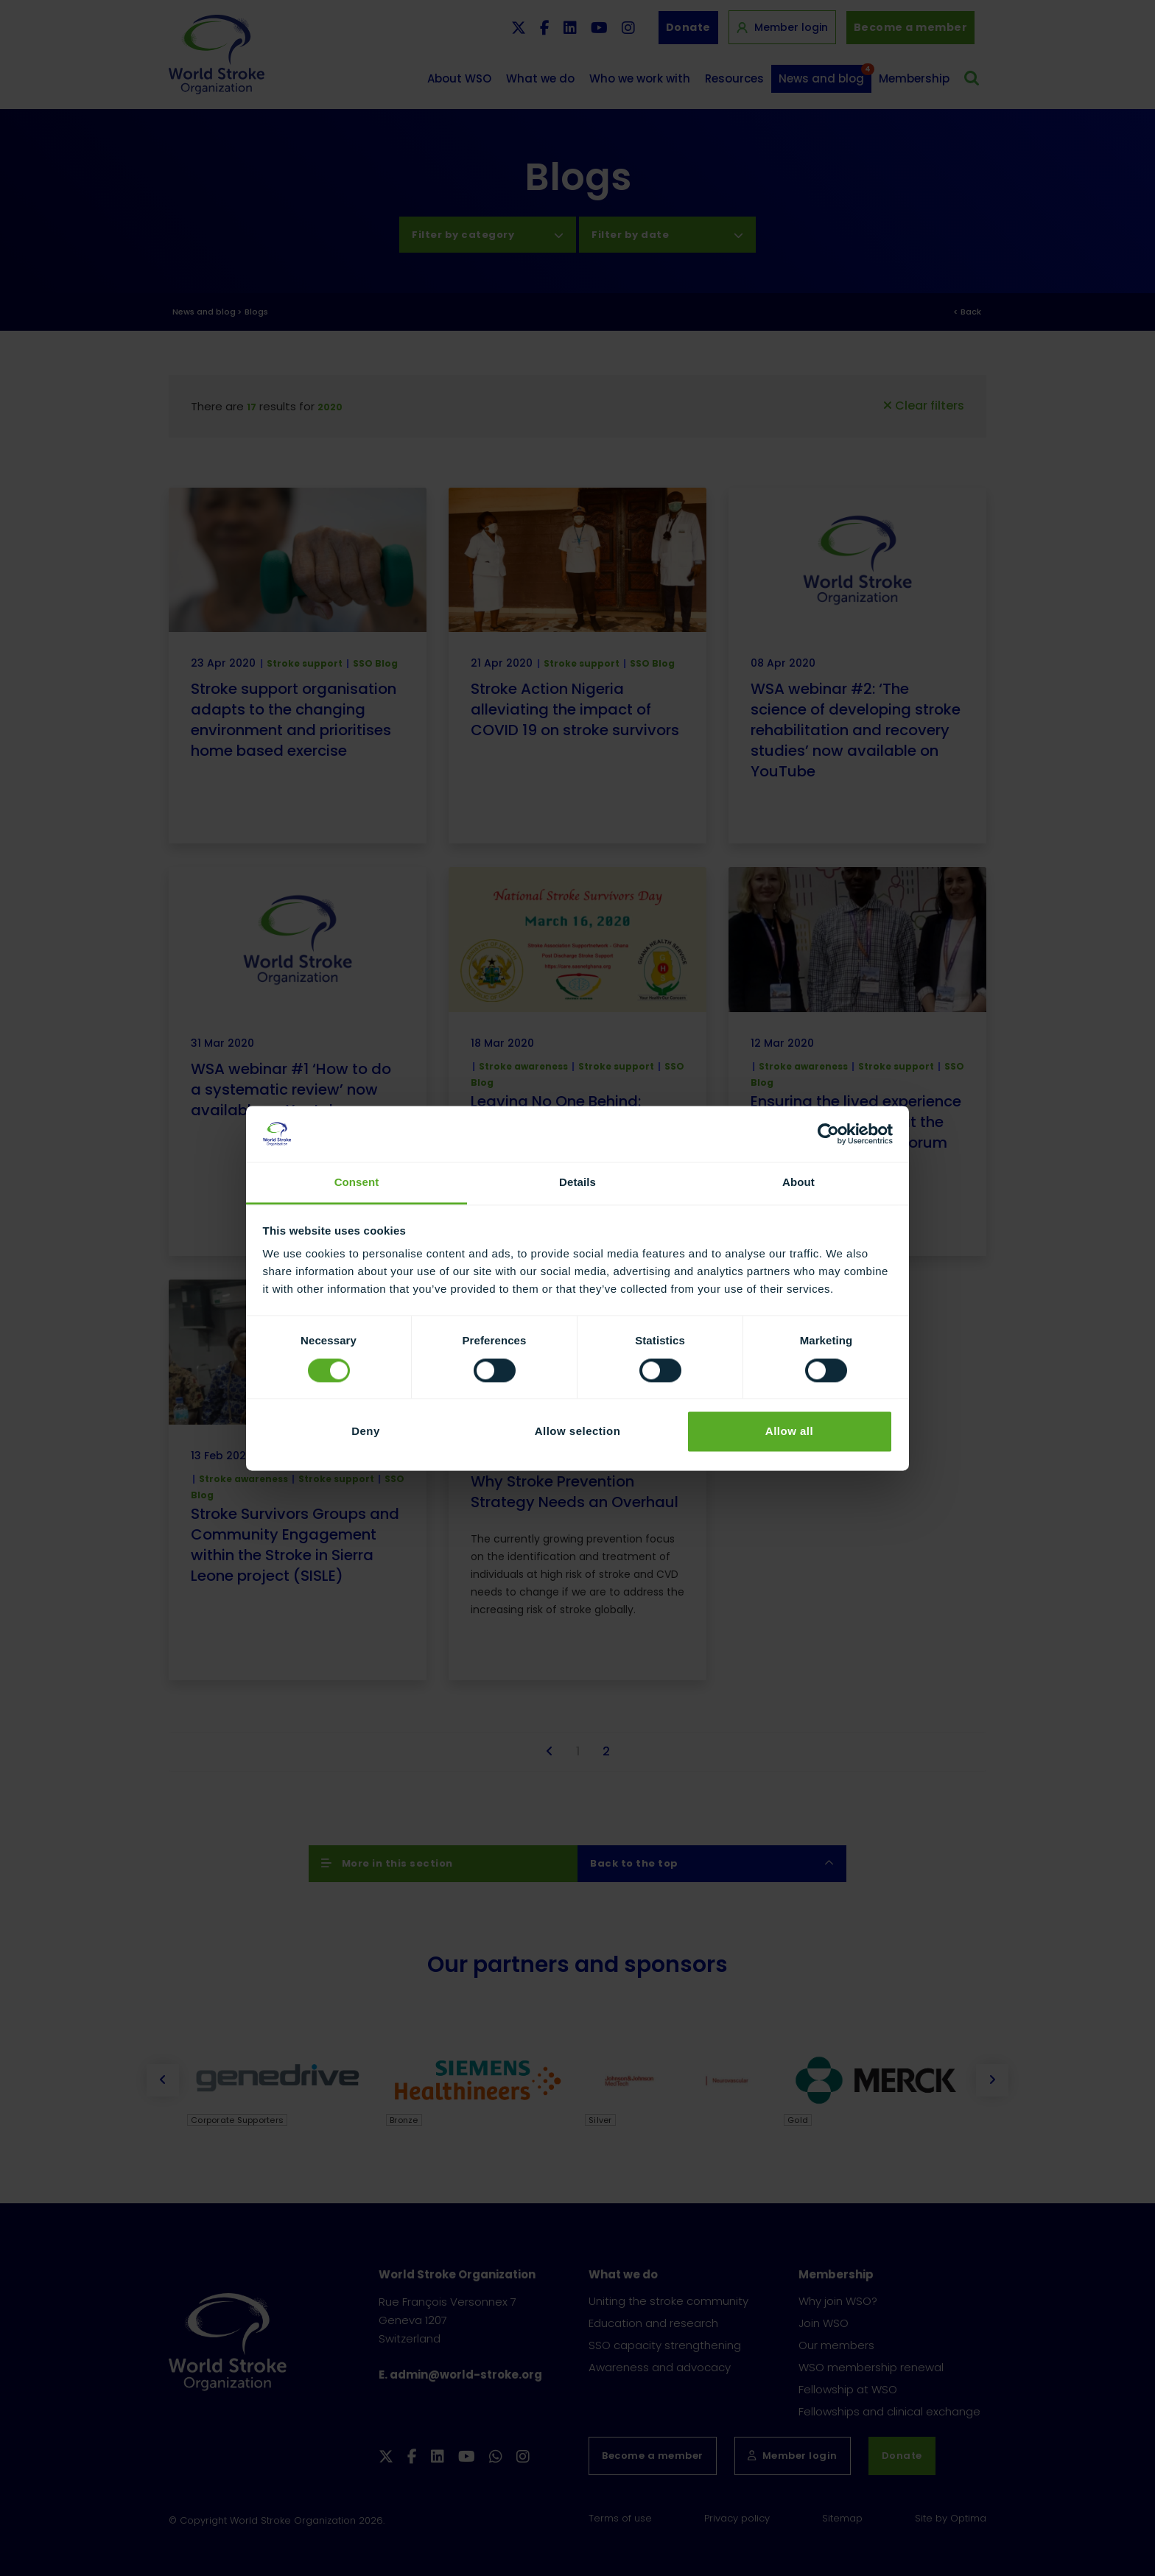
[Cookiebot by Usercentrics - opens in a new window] (828, 1134)
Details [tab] (577, 1182)
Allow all (789, 1431)
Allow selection (578, 1431)
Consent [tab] (356, 1182)
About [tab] (798, 1182)
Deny (365, 1431)
